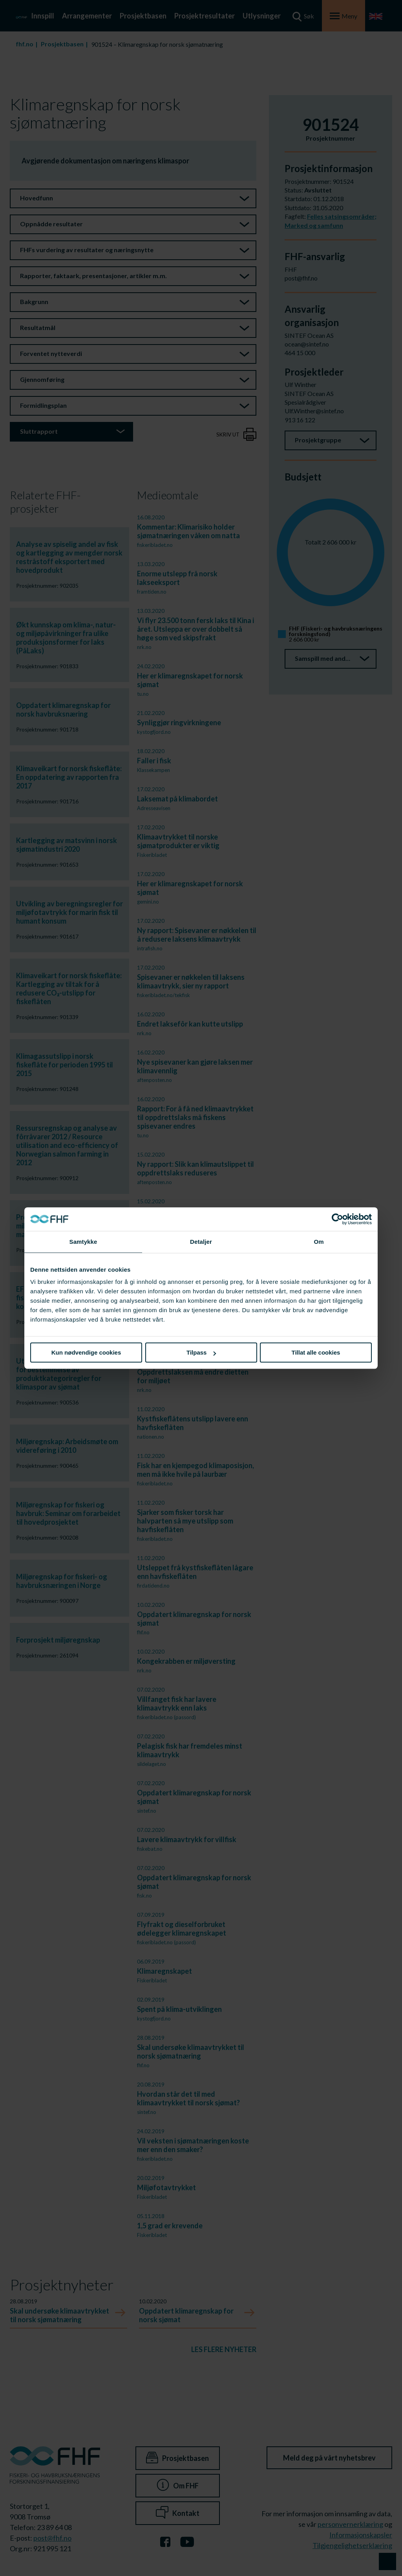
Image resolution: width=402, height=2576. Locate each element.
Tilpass (201, 1352)
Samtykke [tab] (83, 1241)
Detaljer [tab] (201, 1241)
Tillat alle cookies (316, 1352)
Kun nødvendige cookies (86, 1352)
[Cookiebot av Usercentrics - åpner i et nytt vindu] (337, 1219)
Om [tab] (318, 1241)
